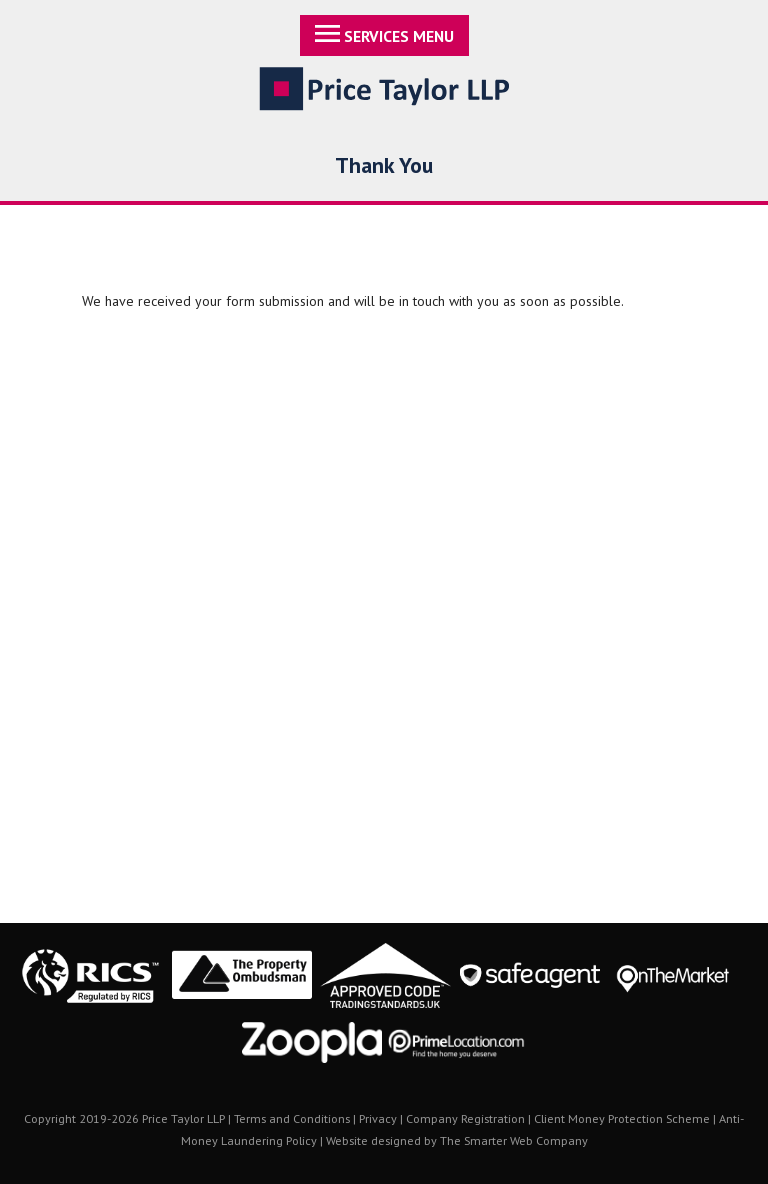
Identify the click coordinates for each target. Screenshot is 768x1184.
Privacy (378, 1118)
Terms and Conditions (292, 1118)
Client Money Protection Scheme (622, 1118)
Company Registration (465, 1118)
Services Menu (384, 35)
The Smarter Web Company (514, 1140)
